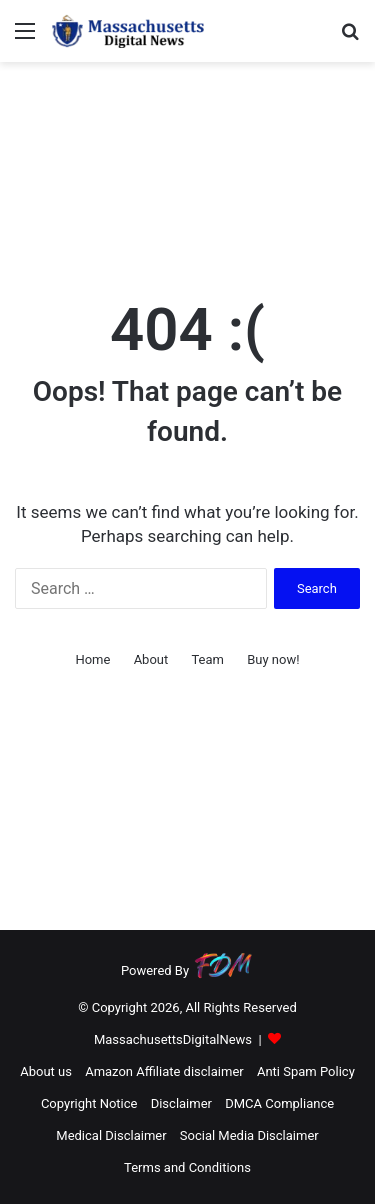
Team (207, 659)
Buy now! (273, 659)
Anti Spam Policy (306, 1071)
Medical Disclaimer (111, 1135)
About (151, 659)
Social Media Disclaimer (249, 1135)
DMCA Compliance (279, 1103)
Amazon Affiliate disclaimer (164, 1071)
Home (92, 659)
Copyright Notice (89, 1103)
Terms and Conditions (187, 1167)
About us (46, 1071)
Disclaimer (181, 1103)
